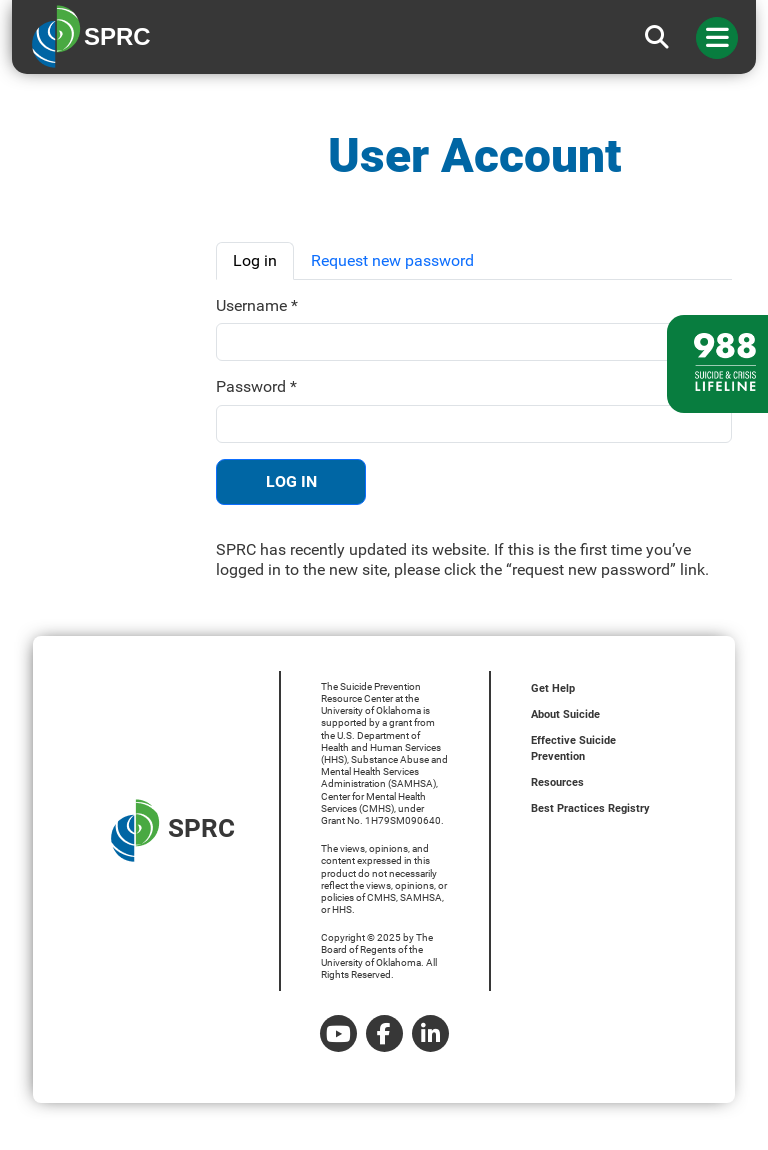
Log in (291, 481)
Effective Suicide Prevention (573, 748)
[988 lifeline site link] (717, 364)
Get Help (553, 688)
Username (257, 305)
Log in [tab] (255, 260)
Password (256, 386)
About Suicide (565, 714)
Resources (557, 782)
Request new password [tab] (392, 260)
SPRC (173, 830)
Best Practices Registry (590, 808)
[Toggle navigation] (717, 38)
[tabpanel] (474, 438)
